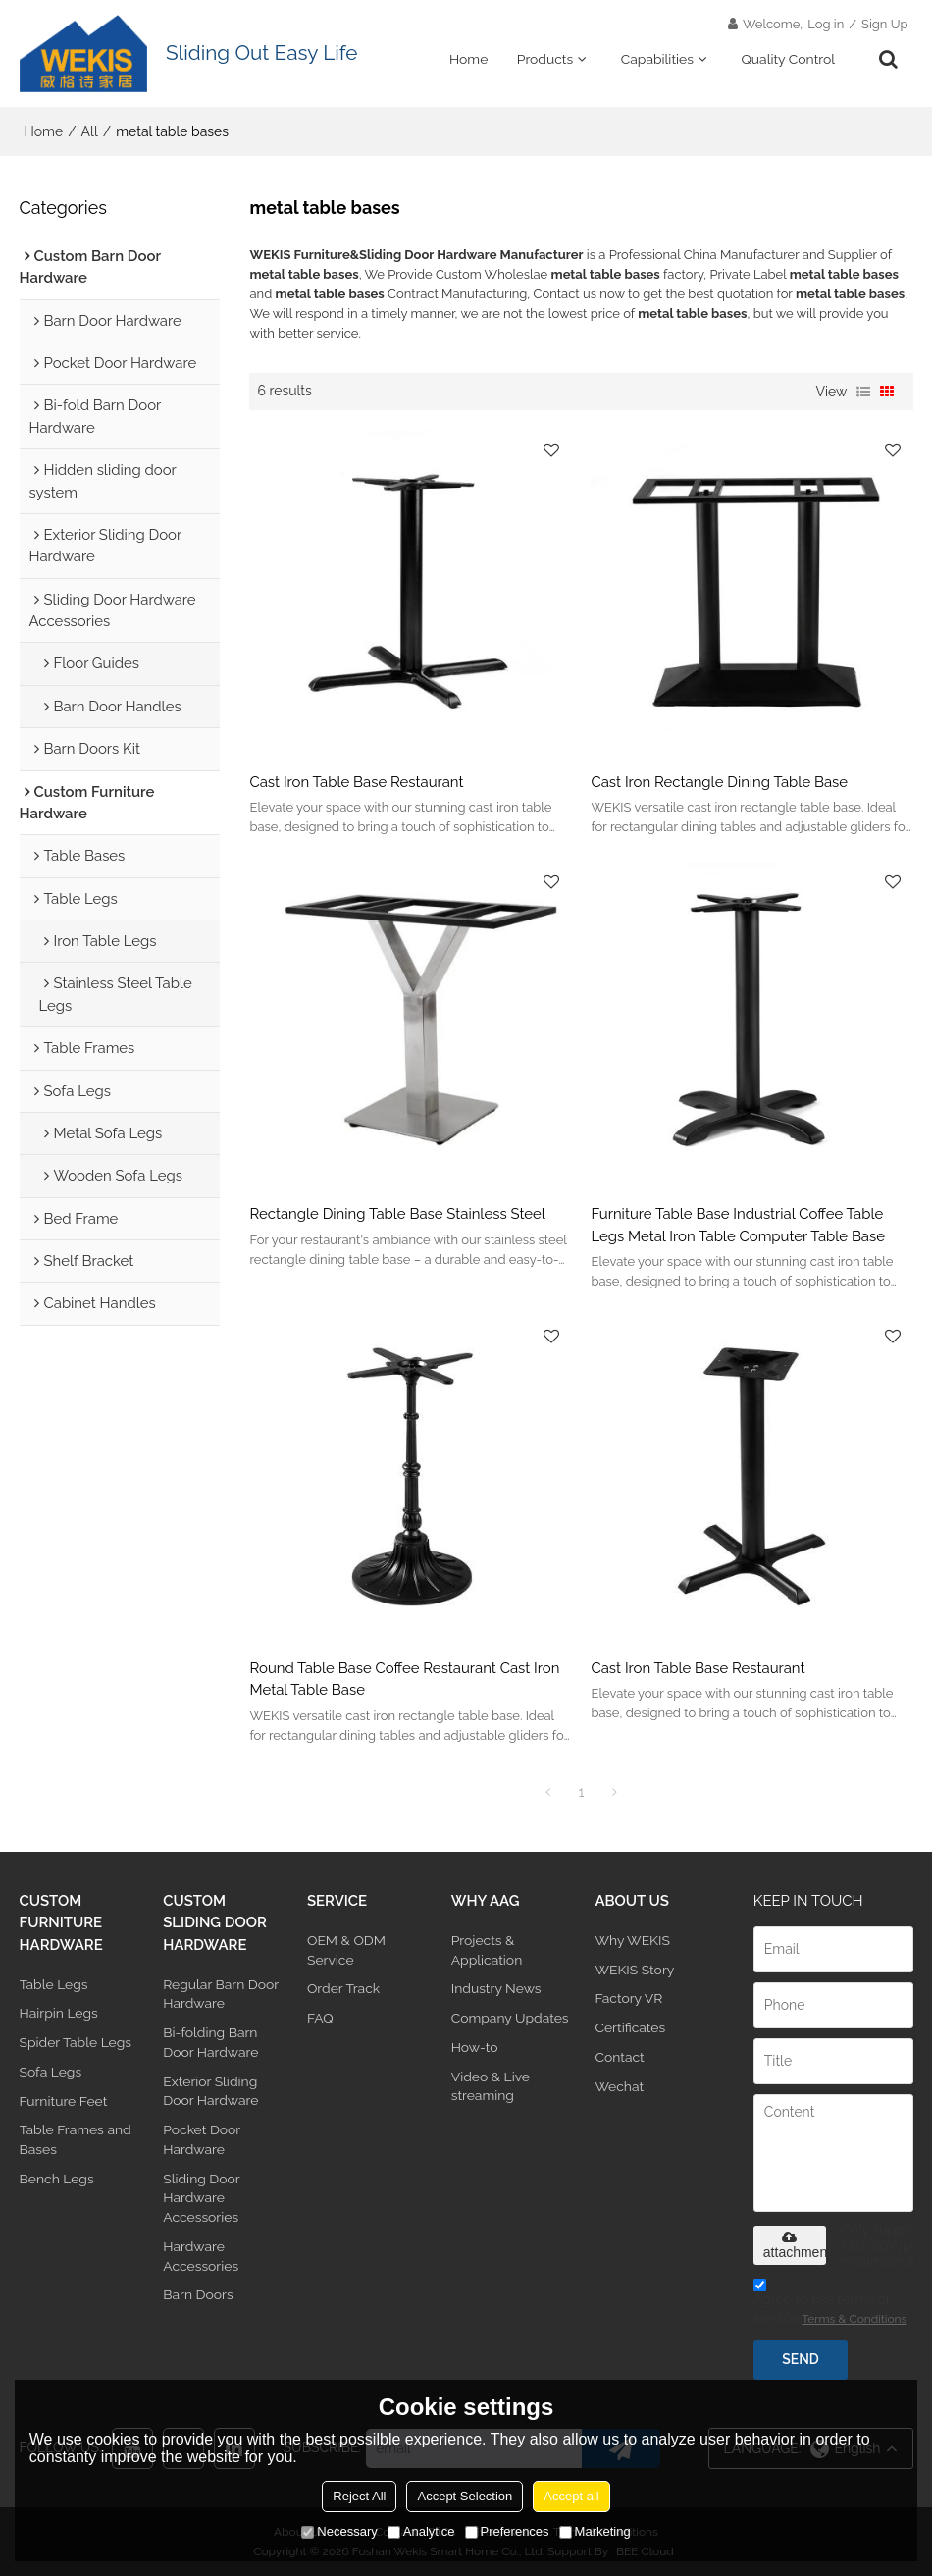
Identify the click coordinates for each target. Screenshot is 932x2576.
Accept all (571, 2496)
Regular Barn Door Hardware (221, 1994)
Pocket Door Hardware (201, 2139)
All (89, 131)
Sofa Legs (51, 2071)
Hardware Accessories (200, 2256)
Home (468, 59)
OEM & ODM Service (346, 1950)
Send (800, 2359)
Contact (619, 2057)
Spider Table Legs (76, 2042)
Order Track (343, 1988)
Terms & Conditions (854, 2319)
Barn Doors (198, 2294)
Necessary (339, 2531)
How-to (474, 2047)
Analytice (421, 2531)
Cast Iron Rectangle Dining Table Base (719, 781)
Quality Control (788, 59)
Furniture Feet (64, 2101)
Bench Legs (57, 2178)
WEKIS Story (634, 1969)
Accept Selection (464, 2496)
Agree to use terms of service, (830, 2305)
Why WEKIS (632, 1940)
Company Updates (510, 2017)
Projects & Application (487, 1950)
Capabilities (657, 59)
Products (545, 59)
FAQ (320, 2017)
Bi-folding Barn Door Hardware (210, 2042)
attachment (794, 2245)
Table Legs (54, 1984)
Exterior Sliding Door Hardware (210, 2091)
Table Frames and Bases (75, 2139)
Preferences (507, 2531)
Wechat (619, 2086)
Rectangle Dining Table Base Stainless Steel (396, 1213)
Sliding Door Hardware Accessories (201, 2198)
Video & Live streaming (490, 2086)
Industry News (496, 1988)
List (863, 391)
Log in (825, 24)
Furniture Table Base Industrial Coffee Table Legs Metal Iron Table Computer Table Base (738, 1224)
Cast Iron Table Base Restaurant (356, 781)
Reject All (359, 2496)
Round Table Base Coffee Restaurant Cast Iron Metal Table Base (404, 1678)
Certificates (630, 2027)
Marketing (595, 2531)
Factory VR (628, 1998)
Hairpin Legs (59, 2013)
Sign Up (884, 24)
